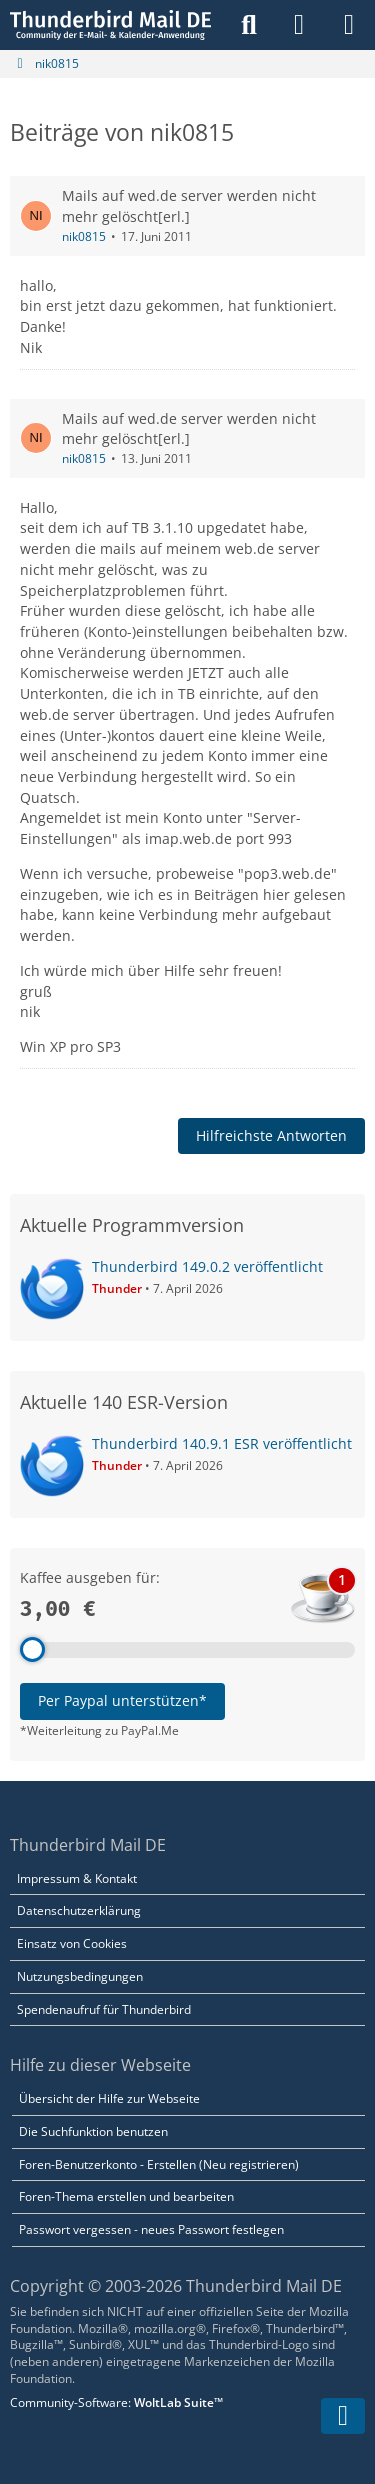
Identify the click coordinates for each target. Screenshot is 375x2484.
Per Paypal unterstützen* (122, 1700)
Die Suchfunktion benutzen (93, 2131)
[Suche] (249, 25)
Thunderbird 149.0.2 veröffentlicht (207, 1266)
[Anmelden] (299, 25)
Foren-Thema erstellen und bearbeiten (126, 2196)
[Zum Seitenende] (343, 2416)
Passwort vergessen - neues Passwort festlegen (151, 2229)
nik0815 (84, 236)
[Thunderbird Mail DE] (110, 25)
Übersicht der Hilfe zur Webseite (109, 2098)
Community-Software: (116, 2402)
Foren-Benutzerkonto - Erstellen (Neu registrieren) (159, 2164)
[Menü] (349, 25)
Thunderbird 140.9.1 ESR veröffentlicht (222, 1443)
